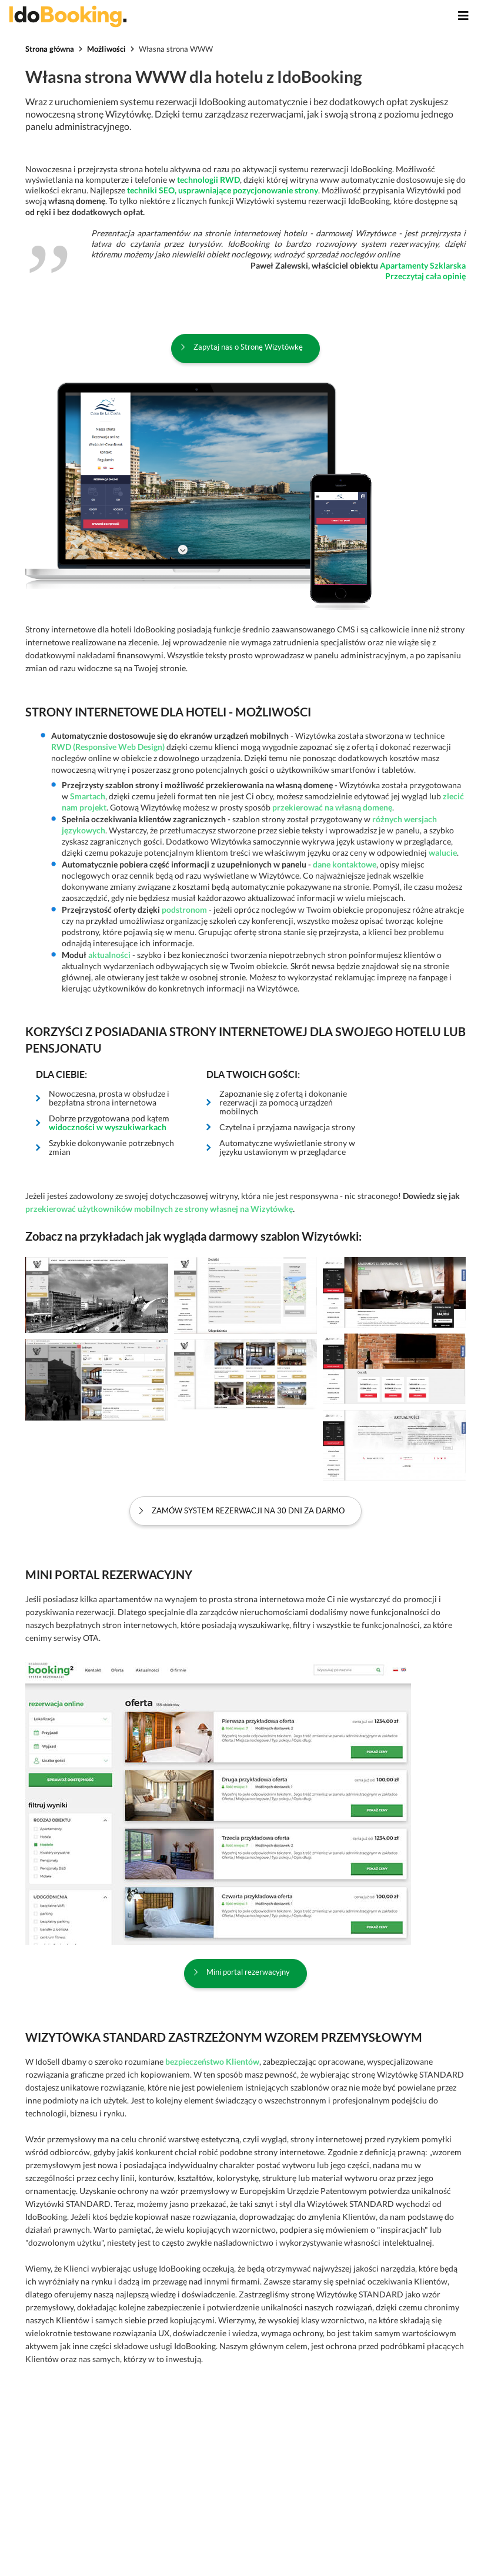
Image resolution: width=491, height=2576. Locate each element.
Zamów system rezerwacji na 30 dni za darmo (248, 1510)
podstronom (184, 910)
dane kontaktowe (344, 864)
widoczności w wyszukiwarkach (107, 1127)
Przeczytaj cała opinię (425, 276)
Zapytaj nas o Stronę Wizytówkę (248, 347)
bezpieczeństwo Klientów (212, 2061)
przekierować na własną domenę (332, 807)
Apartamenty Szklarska (423, 265)
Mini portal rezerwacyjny (248, 1972)
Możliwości (106, 48)
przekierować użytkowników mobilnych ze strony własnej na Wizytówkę (159, 1209)
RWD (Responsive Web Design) (108, 747)
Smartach (87, 796)
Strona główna (49, 48)
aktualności (109, 955)
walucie (443, 852)
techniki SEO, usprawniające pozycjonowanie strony (222, 190)
